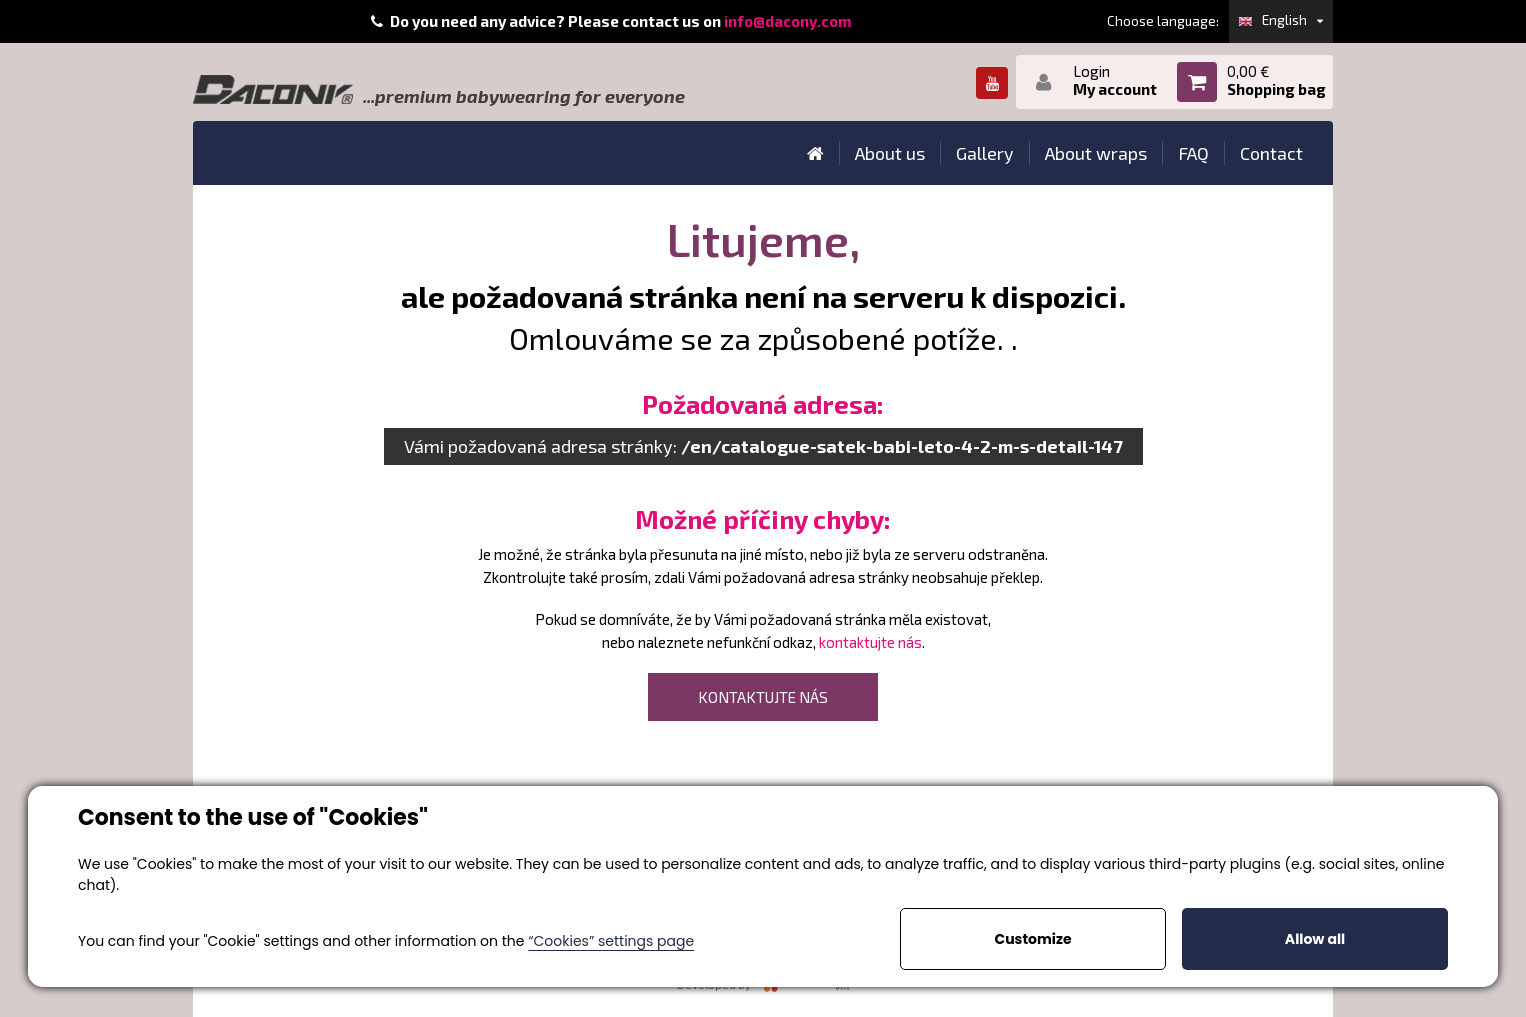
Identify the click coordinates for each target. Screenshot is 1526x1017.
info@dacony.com (788, 21)
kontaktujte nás (870, 642)
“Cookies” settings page (611, 941)
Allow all (1315, 939)
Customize (1032, 939)
